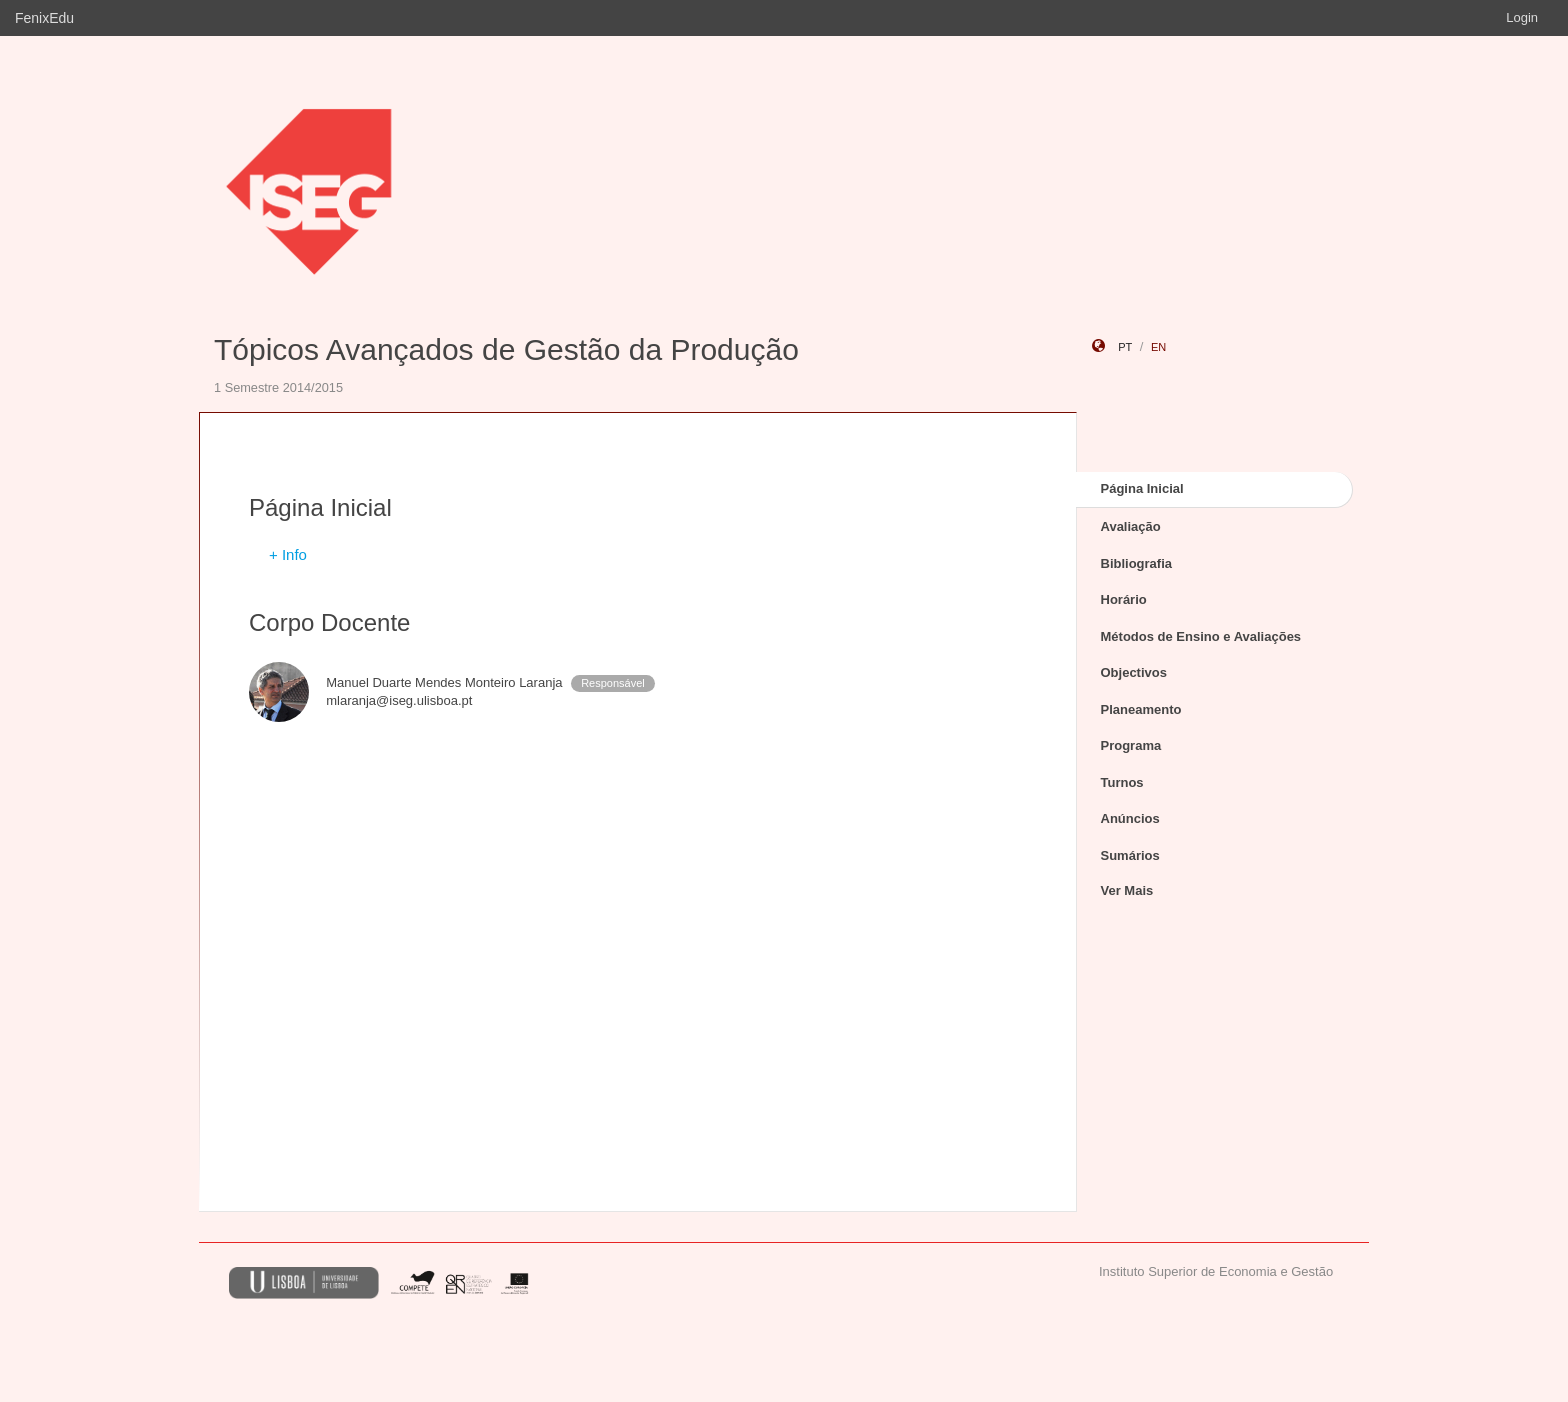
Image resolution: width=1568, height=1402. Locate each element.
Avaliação (1131, 526)
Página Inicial (1142, 488)
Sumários (1130, 855)
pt (1125, 347)
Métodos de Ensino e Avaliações (1201, 636)
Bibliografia (1137, 563)
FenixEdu (44, 18)
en (1158, 347)
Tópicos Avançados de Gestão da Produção (506, 349)
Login (1522, 17)
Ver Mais (1127, 890)
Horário (1124, 599)
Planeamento (1141, 709)
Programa (1131, 745)
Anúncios (1130, 818)
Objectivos (1134, 672)
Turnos (1122, 782)
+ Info (288, 554)
